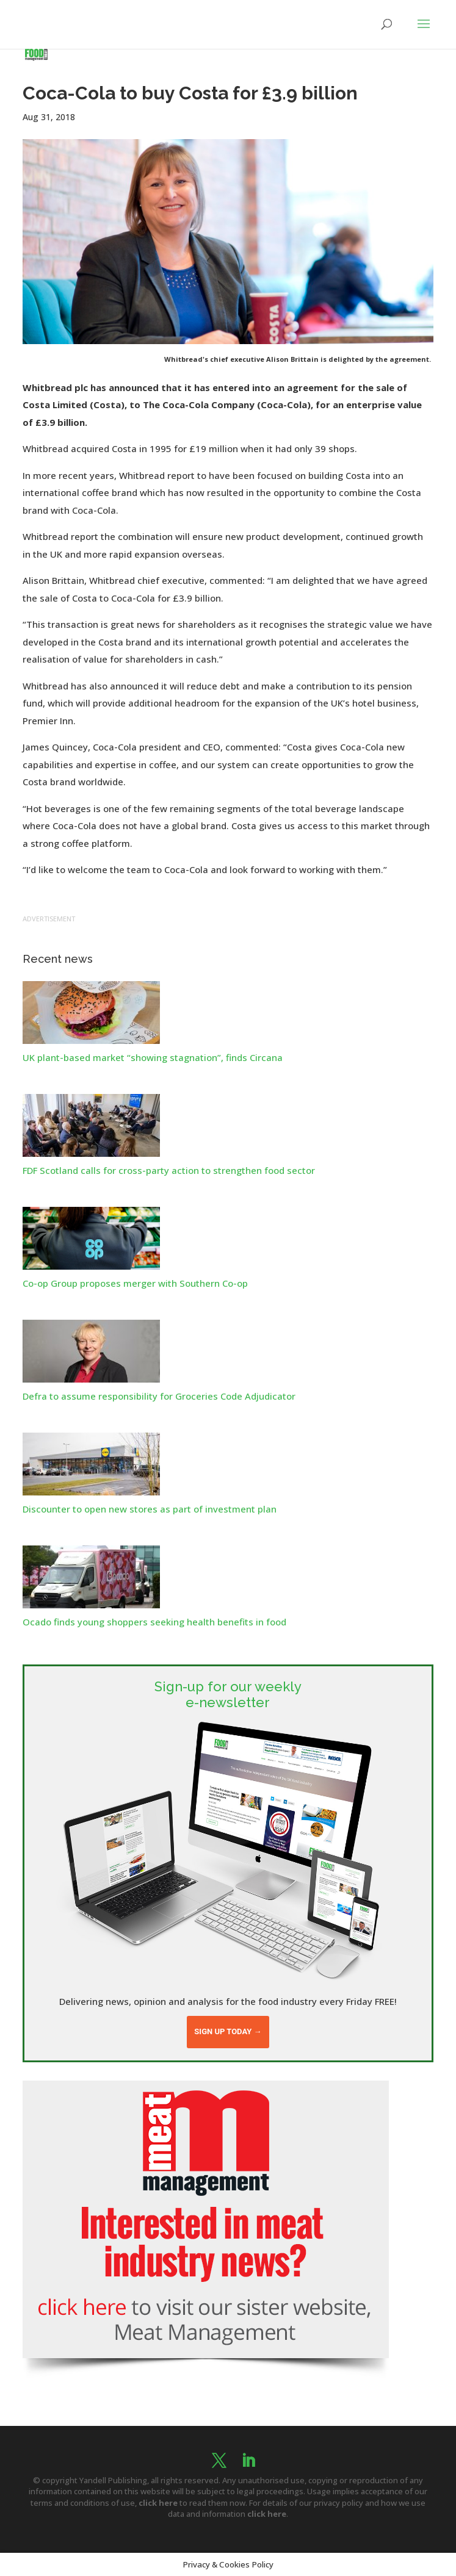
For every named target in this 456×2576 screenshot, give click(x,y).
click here (158, 2502)
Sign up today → (227, 2031)
